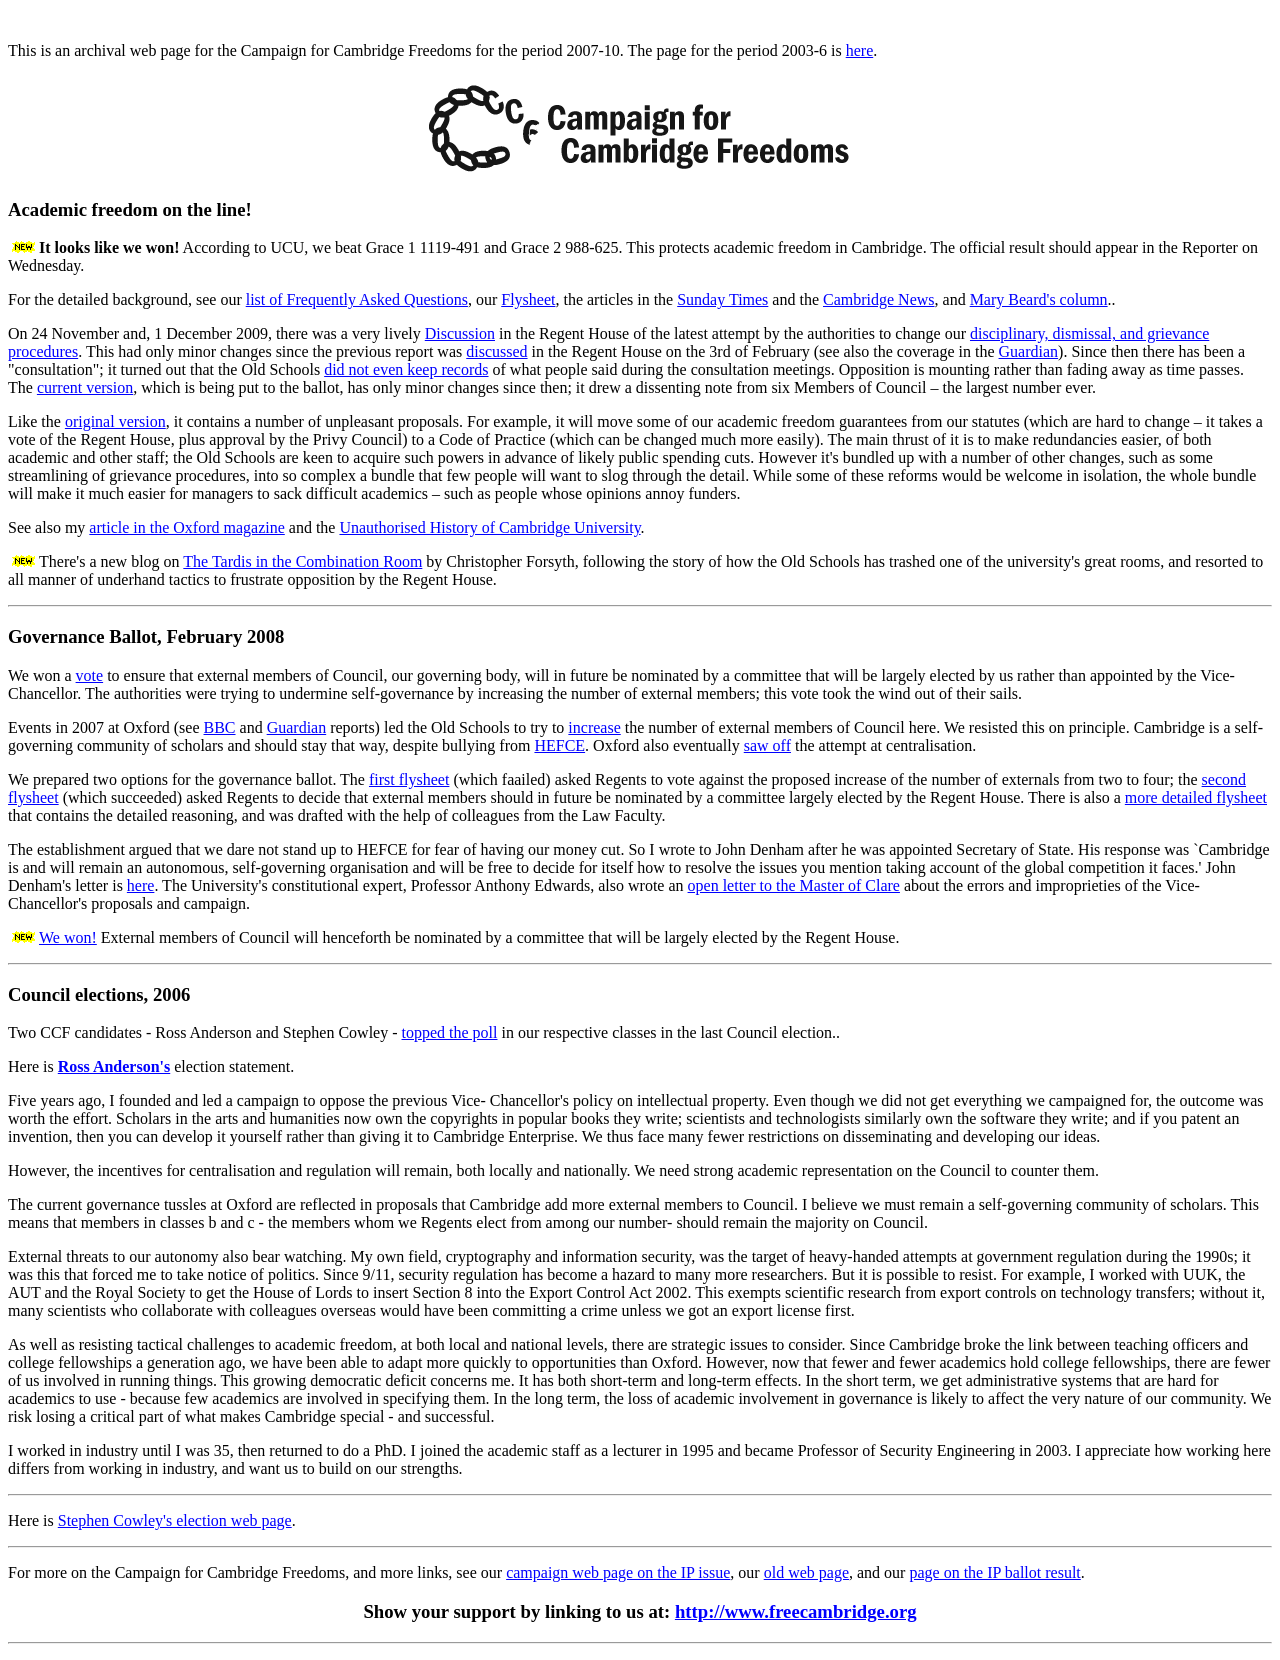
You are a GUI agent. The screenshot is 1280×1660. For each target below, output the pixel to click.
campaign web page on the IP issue (618, 1572)
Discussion (460, 333)
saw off (767, 745)
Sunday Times (722, 299)
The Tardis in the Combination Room (302, 561)
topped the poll (450, 1032)
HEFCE (559, 745)
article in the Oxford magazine (186, 527)
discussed (496, 351)
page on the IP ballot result (994, 1572)
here (860, 50)
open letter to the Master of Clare (794, 885)
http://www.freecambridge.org (796, 1611)
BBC (220, 727)
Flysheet (528, 299)
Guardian (1029, 351)
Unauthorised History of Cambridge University (489, 527)
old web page (806, 1572)
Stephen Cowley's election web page (175, 1520)
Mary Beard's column (1039, 299)
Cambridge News (879, 299)
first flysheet (409, 779)
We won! (68, 937)
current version (85, 387)
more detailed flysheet (1196, 797)
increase (594, 727)
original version (115, 421)
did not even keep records (406, 369)
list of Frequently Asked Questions (357, 299)
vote (90, 675)
